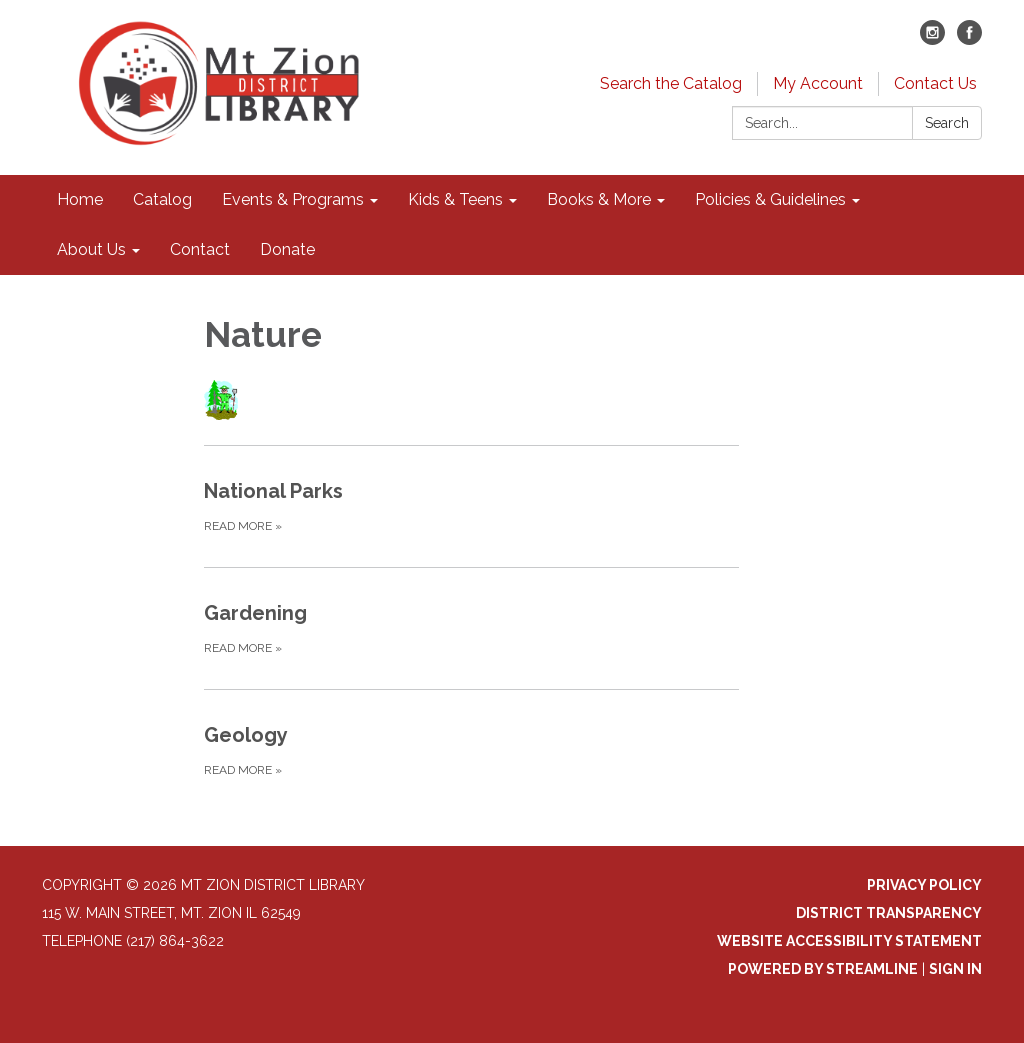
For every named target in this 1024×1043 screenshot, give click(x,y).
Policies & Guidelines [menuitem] (770, 199)
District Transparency (889, 913)
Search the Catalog (671, 83)
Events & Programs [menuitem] (293, 199)
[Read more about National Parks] (472, 506)
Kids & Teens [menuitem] (455, 199)
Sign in (955, 969)
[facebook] (969, 39)
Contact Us (935, 83)
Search (947, 123)
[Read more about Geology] (472, 750)
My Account (818, 83)
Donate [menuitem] (287, 249)
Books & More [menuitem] (599, 199)
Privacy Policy (924, 885)
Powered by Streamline (823, 969)
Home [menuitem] (80, 199)
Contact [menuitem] (200, 249)
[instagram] (932, 39)
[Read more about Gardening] (472, 628)
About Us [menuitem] (91, 249)
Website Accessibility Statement (849, 941)
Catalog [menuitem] (162, 199)
